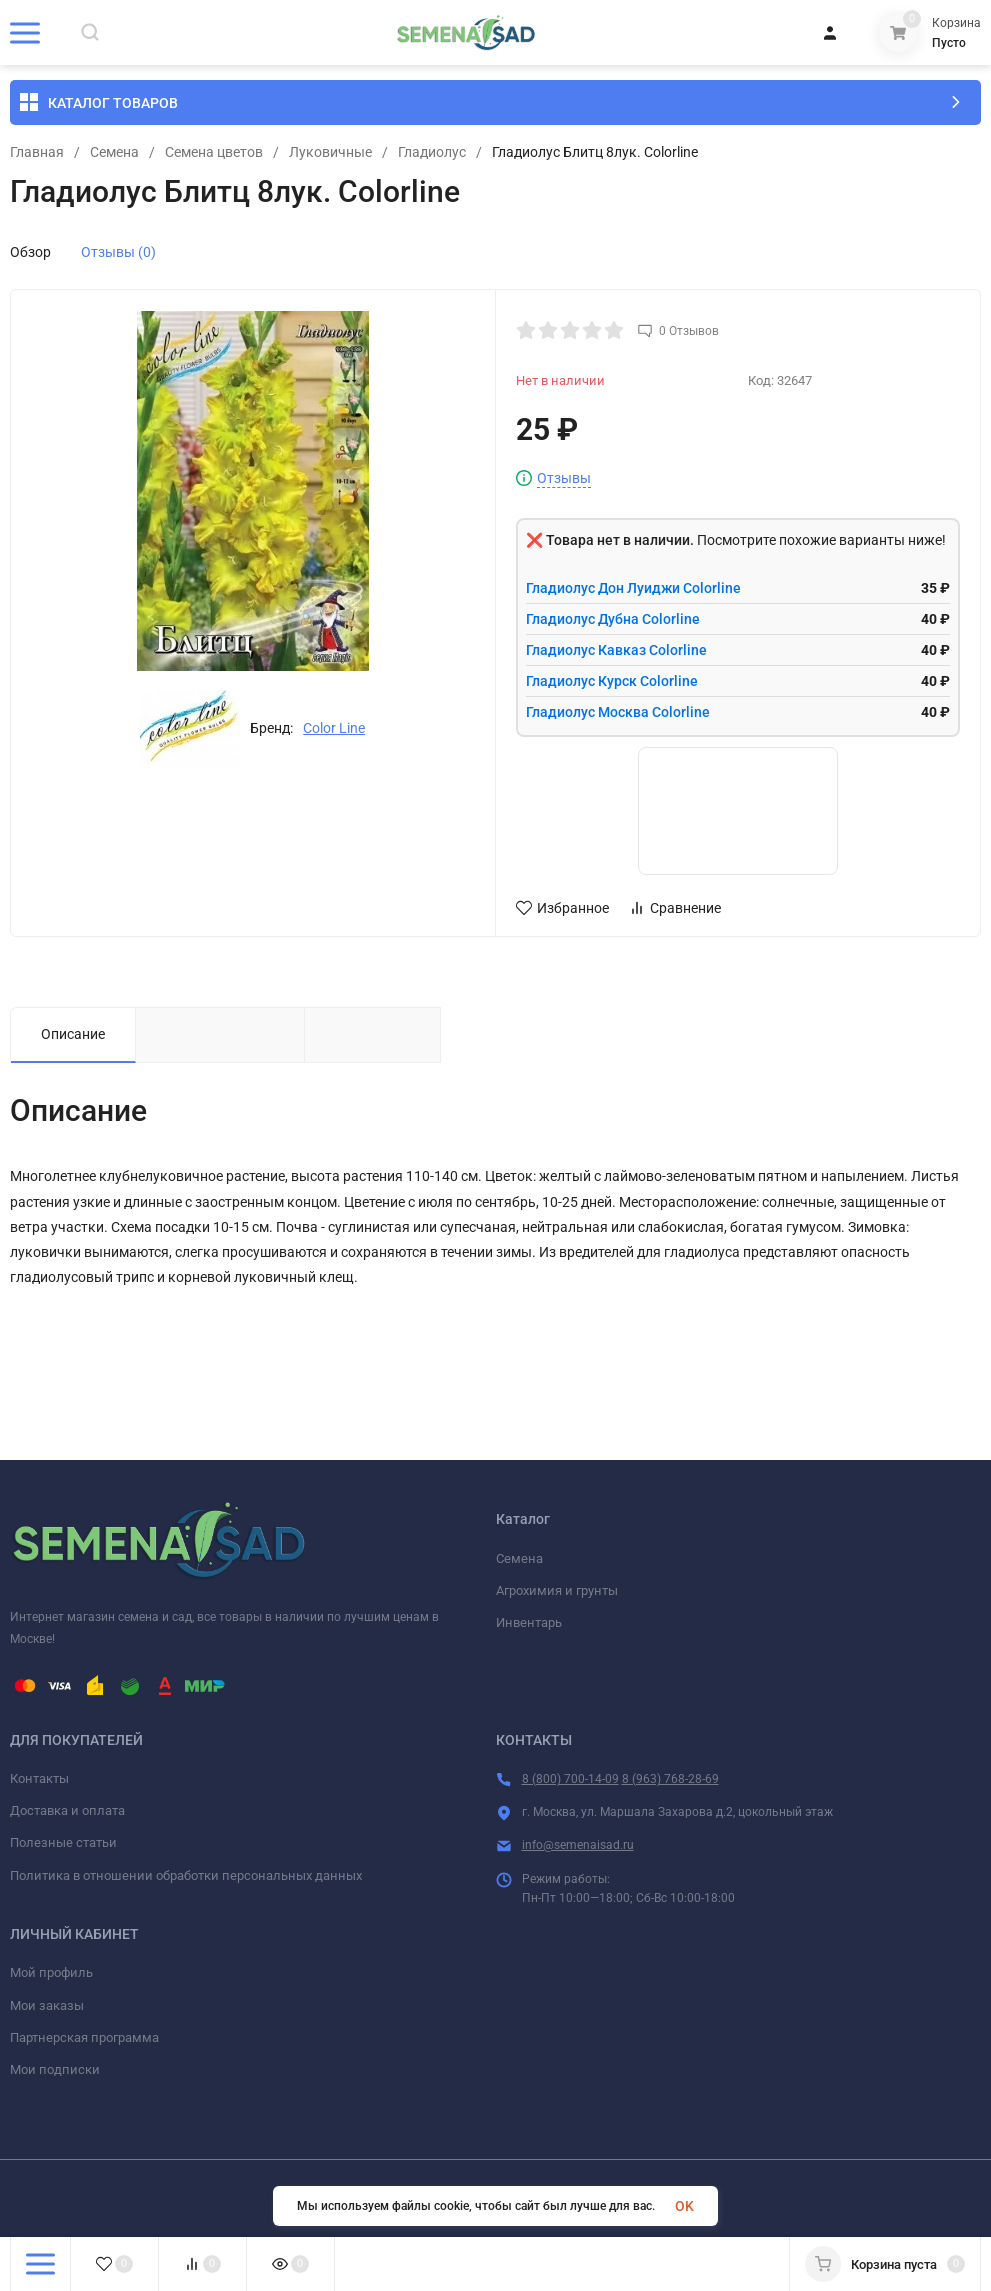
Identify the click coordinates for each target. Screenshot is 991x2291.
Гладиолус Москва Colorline (618, 712)
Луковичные (330, 152)
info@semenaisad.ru (578, 1845)
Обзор (30, 252)
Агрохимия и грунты (557, 1590)
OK (684, 2206)
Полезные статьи (63, 1842)
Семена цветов (214, 152)
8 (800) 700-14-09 (570, 1779)
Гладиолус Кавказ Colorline (616, 650)
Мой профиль (51, 1972)
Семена (114, 152)
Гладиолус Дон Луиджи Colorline (633, 588)
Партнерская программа (84, 2037)
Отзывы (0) (118, 252)
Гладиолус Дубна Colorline (613, 619)
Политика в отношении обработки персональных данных (186, 1875)
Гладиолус (432, 152)
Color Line (334, 728)
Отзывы (564, 478)
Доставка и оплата (67, 1810)
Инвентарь (529, 1622)
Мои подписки (55, 2069)
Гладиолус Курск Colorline (612, 681)
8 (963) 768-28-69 (670, 1779)
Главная (37, 152)
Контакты (39, 1778)
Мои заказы (47, 2005)
